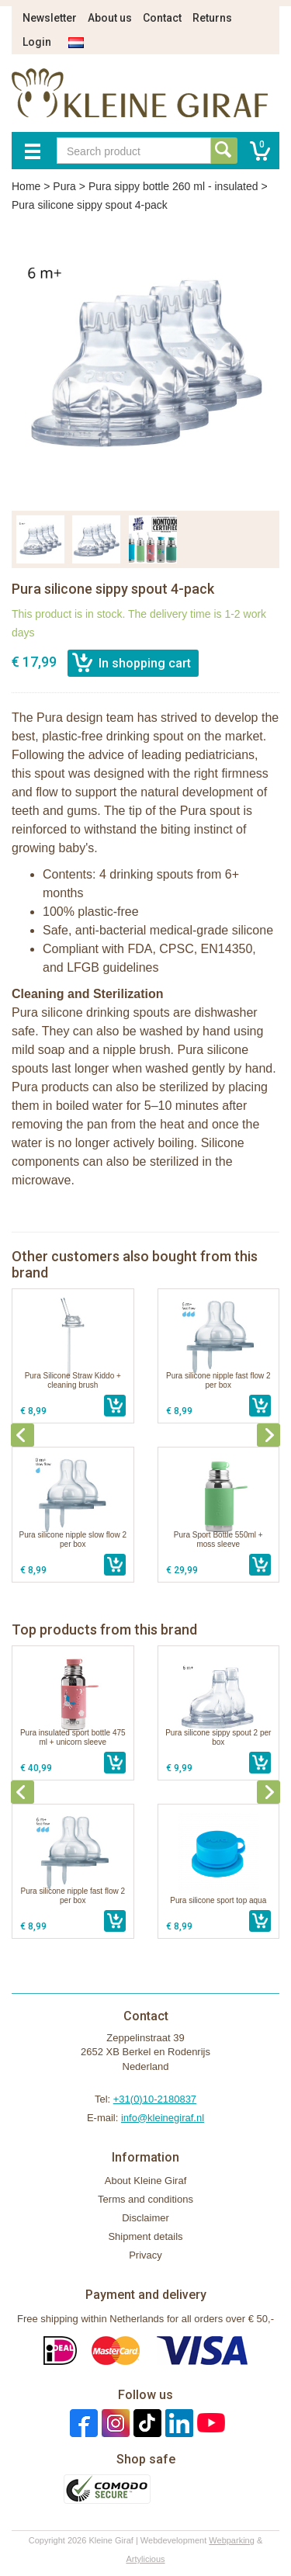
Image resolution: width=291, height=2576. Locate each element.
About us (110, 18)
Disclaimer (145, 2218)
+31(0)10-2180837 (154, 2099)
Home (26, 186)
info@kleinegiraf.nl (162, 2118)
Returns (212, 18)
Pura (64, 186)
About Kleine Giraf (146, 2180)
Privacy (145, 2255)
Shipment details (145, 2236)
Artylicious (145, 2559)
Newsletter (50, 18)
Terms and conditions (145, 2199)
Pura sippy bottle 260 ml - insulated (173, 186)
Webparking (232, 2540)
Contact (162, 18)
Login (37, 42)
